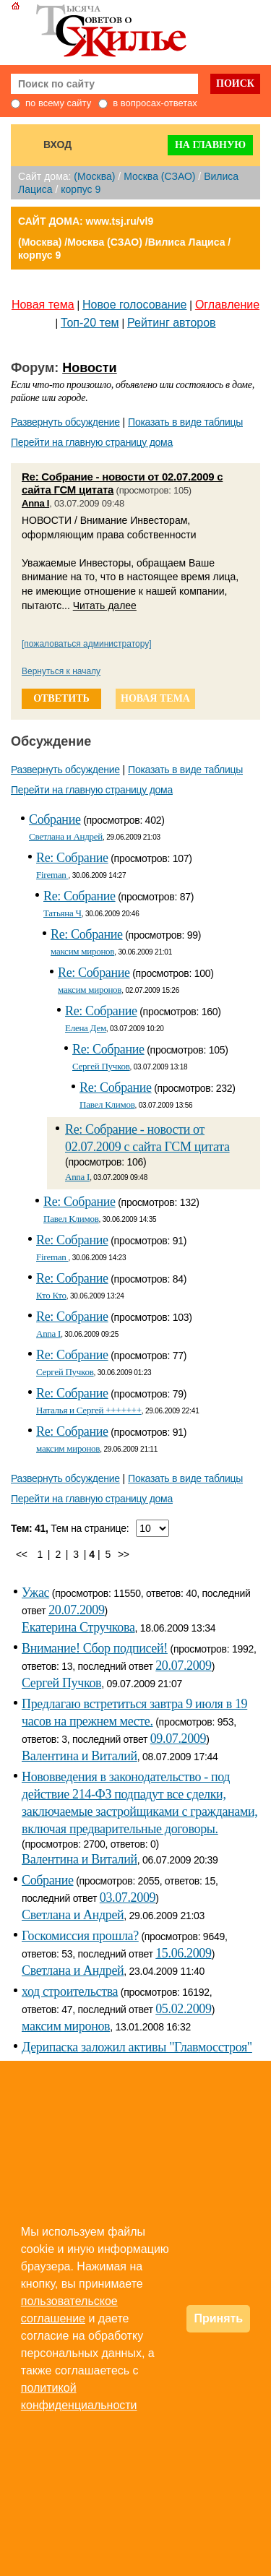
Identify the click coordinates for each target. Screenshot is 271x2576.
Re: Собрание (72, 857)
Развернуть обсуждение (65, 422)
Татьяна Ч (62, 913)
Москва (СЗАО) (159, 176)
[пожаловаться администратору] (87, 644)
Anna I (35, 503)
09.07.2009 (178, 1738)
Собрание (55, 819)
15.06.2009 (183, 1953)
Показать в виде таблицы (185, 422)
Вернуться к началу (61, 671)
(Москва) (94, 176)
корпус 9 (80, 189)
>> (123, 1554)
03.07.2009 (127, 1897)
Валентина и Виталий (79, 1756)
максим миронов (82, 951)
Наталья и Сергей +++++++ (89, 1410)
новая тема (155, 698)
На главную (210, 144)
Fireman (52, 874)
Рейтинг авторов (171, 322)
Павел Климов (107, 1104)
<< (21, 1554)
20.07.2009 (76, 1610)
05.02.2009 (183, 2009)
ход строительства (70, 1991)
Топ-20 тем (90, 322)
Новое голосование (134, 304)
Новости (89, 368)
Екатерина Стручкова (78, 1627)
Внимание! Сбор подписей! (95, 1648)
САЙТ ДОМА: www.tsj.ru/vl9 (85, 221)
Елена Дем (85, 1027)
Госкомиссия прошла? (80, 1936)
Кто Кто (51, 1295)
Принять (218, 2318)
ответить (61, 698)
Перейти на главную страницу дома (92, 442)
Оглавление (227, 304)
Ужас (35, 1592)
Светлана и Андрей (66, 836)
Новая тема (43, 304)
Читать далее (105, 605)
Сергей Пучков (101, 1066)
